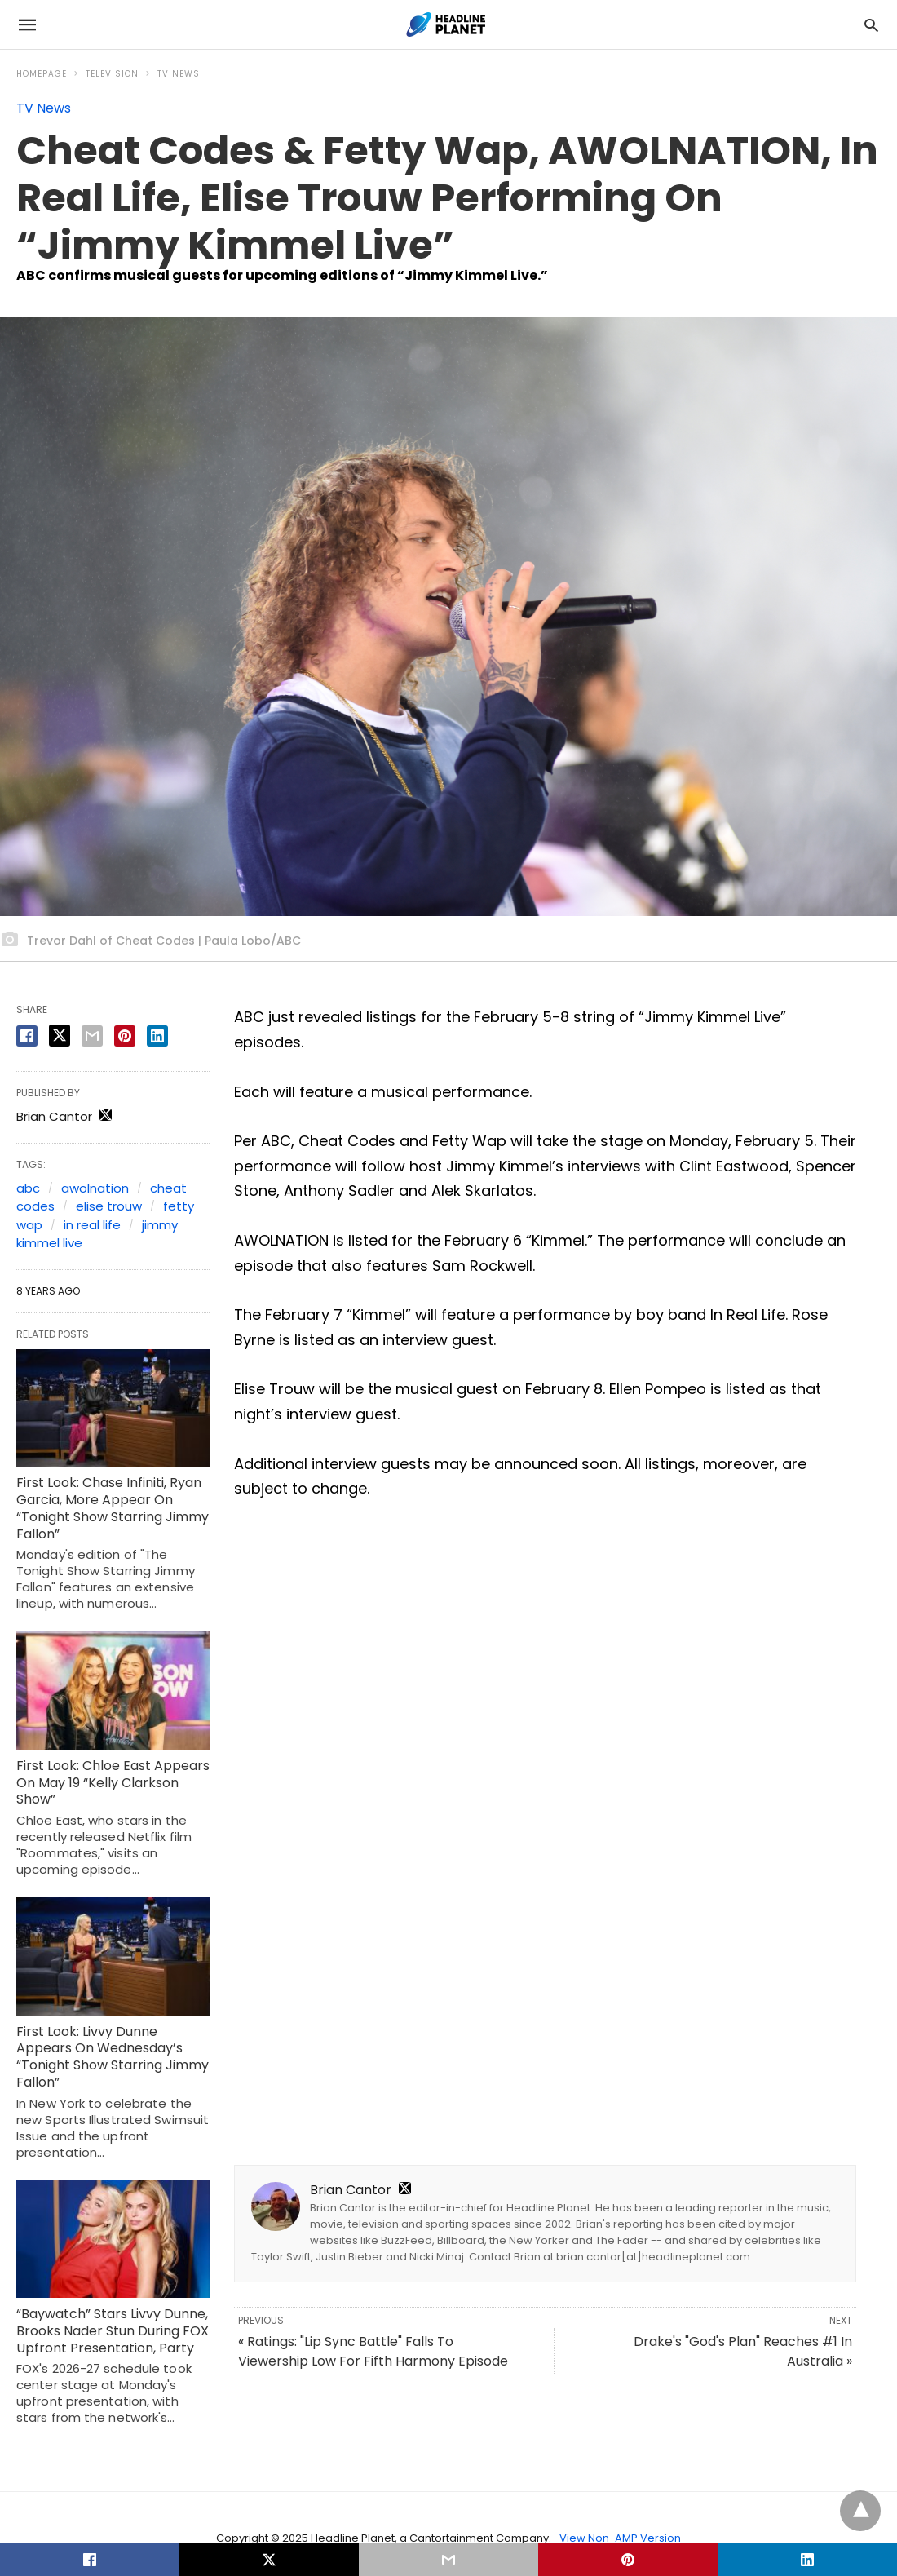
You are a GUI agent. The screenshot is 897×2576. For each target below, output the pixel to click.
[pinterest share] (124, 1036)
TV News (178, 74)
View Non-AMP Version (620, 2538)
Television (112, 74)
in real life (92, 1224)
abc (28, 1188)
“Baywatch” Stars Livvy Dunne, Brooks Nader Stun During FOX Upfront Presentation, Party (112, 2330)
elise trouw (109, 1206)
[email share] (92, 1036)
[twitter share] (59, 1036)
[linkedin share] (157, 1036)
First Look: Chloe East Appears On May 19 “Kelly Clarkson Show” (113, 1782)
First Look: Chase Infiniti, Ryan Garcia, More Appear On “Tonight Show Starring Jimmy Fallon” (112, 1508)
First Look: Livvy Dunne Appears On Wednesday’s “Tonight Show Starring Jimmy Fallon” (112, 2056)
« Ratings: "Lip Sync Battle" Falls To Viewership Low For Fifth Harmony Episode (373, 2351)
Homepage (41, 74)
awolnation (95, 1188)
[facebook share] (27, 1036)
